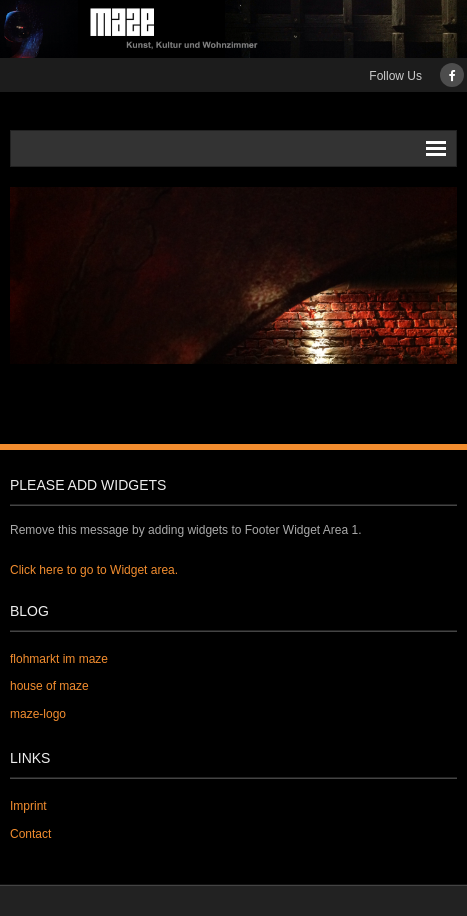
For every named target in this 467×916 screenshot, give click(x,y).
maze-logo (38, 714)
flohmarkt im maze (59, 659)
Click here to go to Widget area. (94, 570)
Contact (30, 834)
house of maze (49, 686)
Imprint (28, 806)
